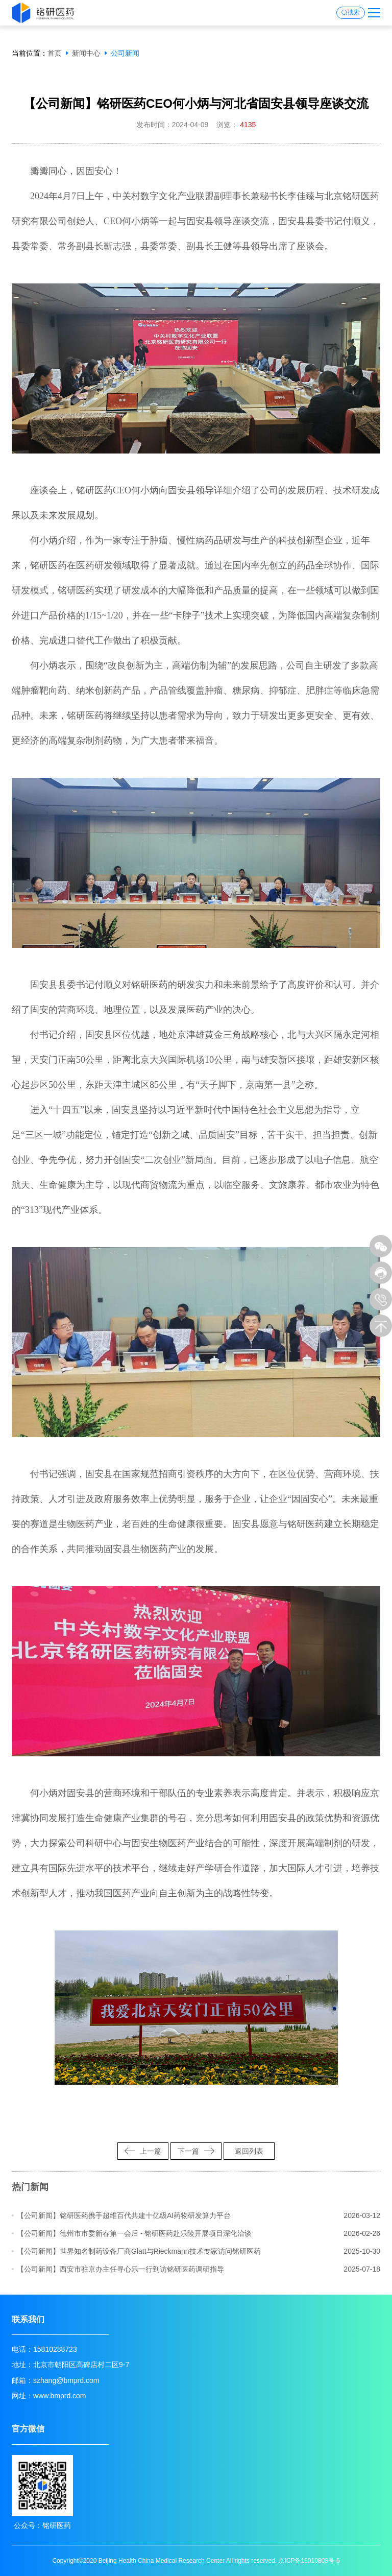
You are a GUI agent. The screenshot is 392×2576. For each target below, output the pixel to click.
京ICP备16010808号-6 (308, 2560)
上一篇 (143, 2151)
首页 (54, 53)
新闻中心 (86, 53)
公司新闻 (125, 53)
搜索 (354, 12)
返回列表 (249, 2151)
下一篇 (196, 2151)
